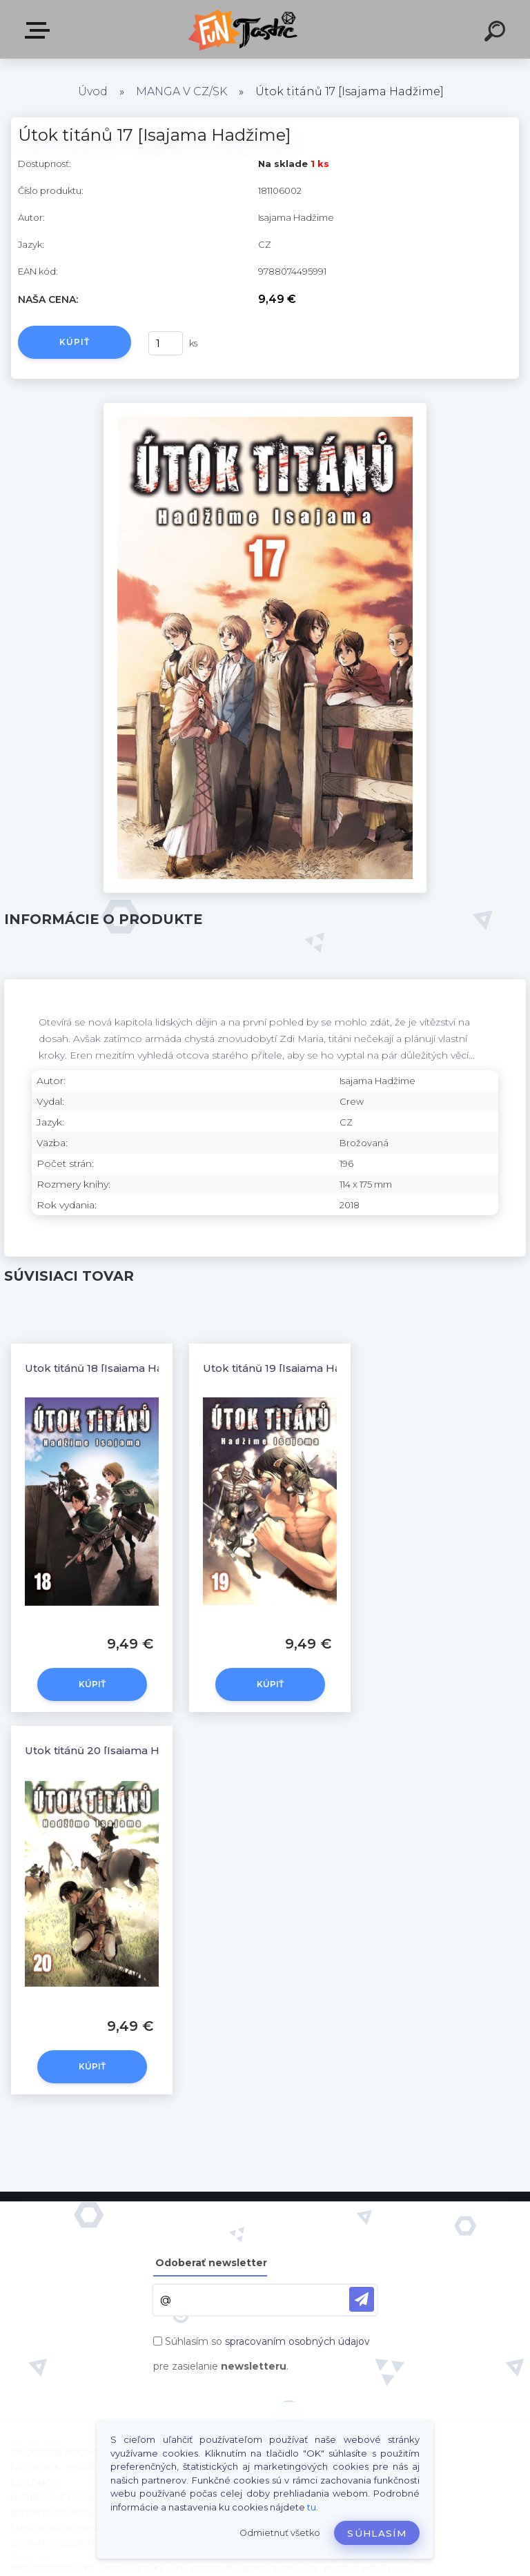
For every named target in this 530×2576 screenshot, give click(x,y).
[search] (496, 33)
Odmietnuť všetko (279, 2533)
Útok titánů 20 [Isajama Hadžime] (113, 1750)
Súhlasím (376, 2533)
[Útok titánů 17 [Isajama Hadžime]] (265, 408)
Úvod (93, 91)
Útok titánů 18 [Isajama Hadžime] (112, 1368)
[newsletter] (361, 2299)
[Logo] (245, 29)
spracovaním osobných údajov (297, 2341)
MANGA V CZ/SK (181, 91)
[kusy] (165, 343)
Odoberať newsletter (211, 2263)
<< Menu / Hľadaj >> (40, 30)
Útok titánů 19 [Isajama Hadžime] (290, 1368)
